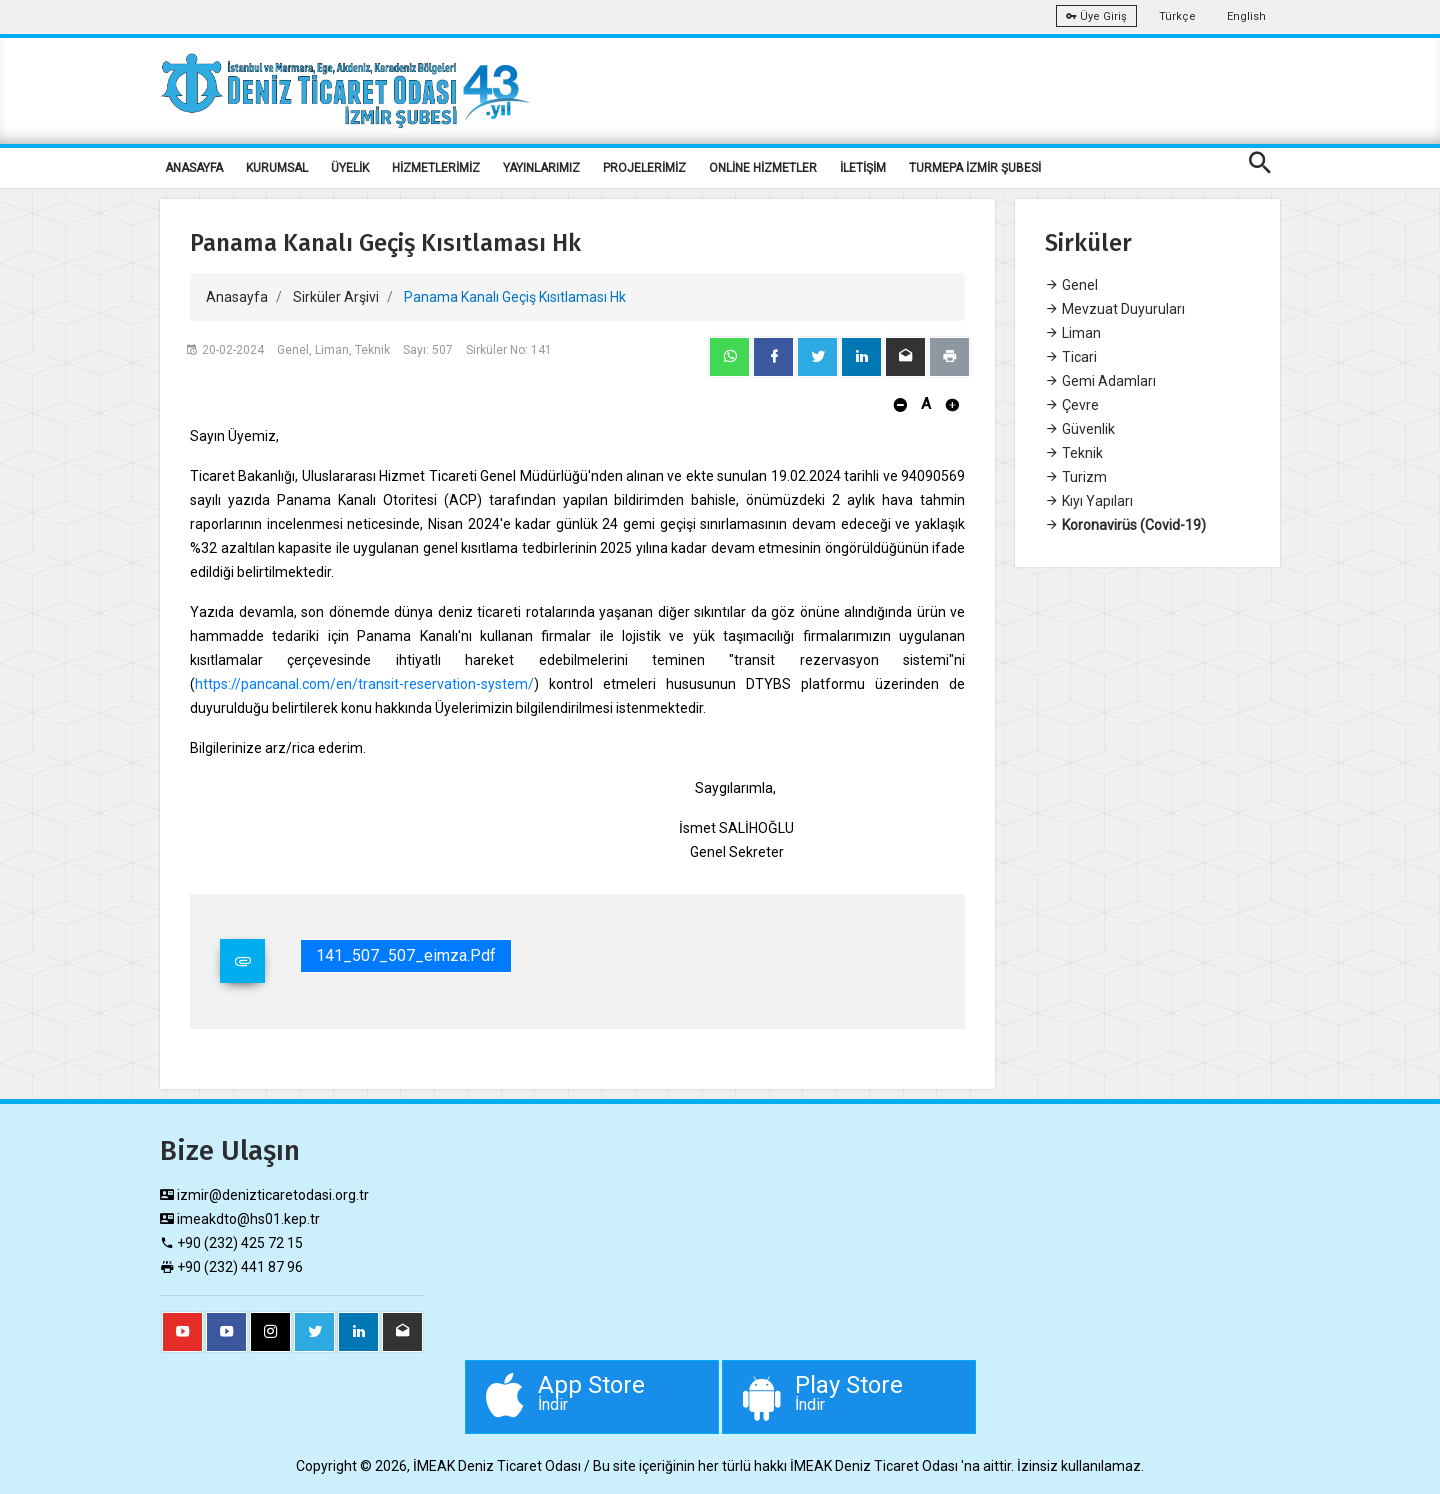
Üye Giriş (1096, 16)
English (1246, 16)
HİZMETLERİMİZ (436, 168)
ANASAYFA (194, 168)
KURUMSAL (277, 168)
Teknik (1074, 453)
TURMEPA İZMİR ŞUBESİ (975, 168)
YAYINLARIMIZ (541, 168)
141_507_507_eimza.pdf (406, 955)
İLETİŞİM (863, 168)
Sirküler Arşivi (336, 297)
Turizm (1076, 477)
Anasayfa (237, 297)
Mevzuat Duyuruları (1115, 309)
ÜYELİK (350, 168)
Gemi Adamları (1100, 381)
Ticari (1071, 357)
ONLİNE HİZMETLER (763, 168)
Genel (1071, 285)
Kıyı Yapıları (1089, 501)
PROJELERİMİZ (644, 168)
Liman (1073, 333)
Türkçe (1177, 16)
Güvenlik (1080, 429)
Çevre (1072, 405)
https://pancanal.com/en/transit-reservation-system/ (364, 684)
